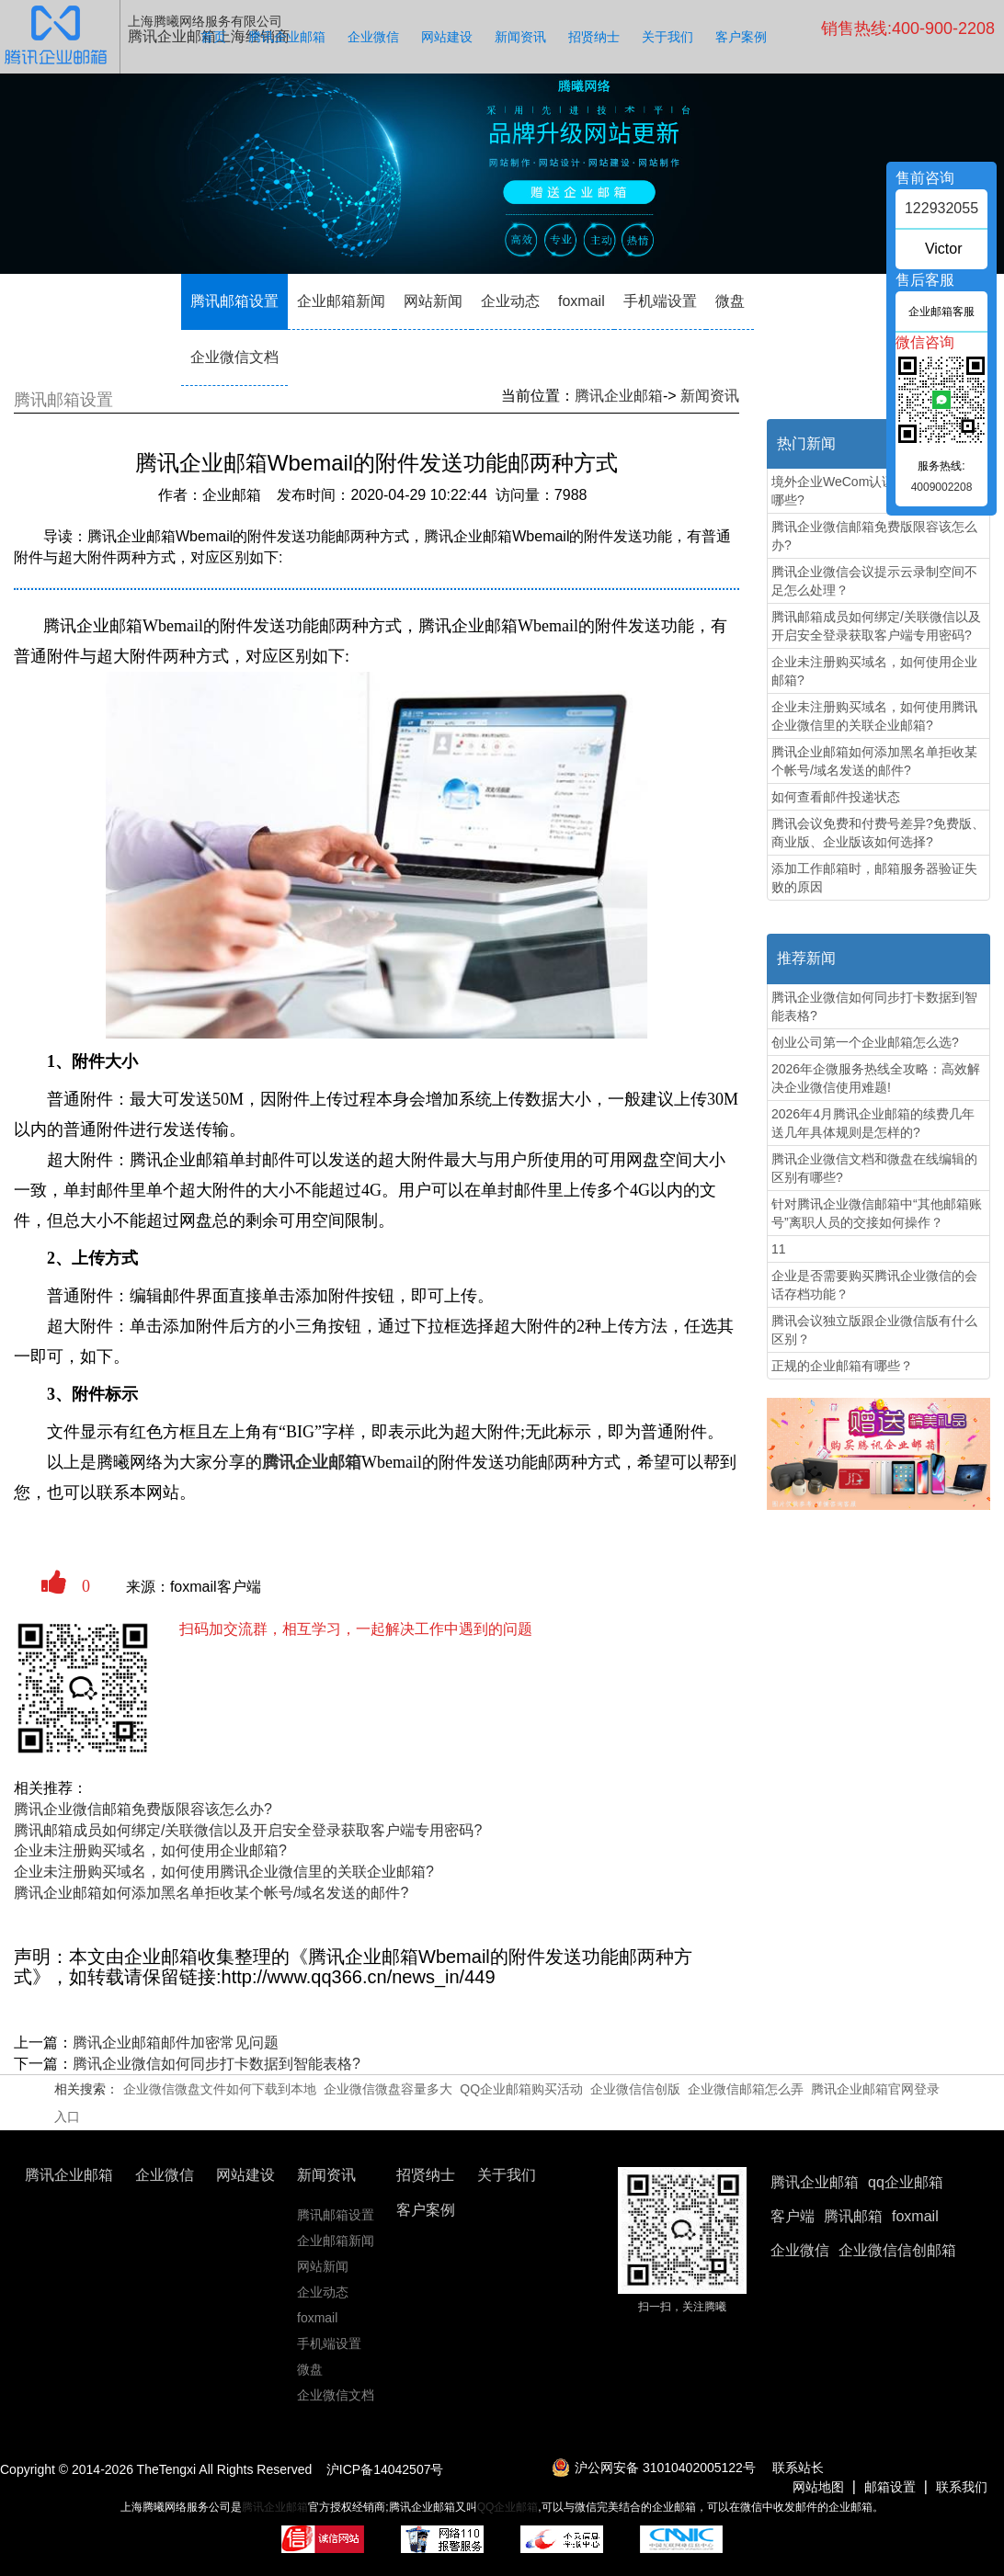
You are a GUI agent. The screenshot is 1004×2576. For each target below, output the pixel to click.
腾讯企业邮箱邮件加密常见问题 (176, 2042)
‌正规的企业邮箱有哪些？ (842, 1365)
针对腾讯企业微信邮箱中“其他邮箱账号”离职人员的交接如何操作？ (876, 1213)
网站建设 (447, 36)
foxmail (581, 301)
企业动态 (510, 301)
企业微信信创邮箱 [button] (897, 2250)
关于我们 (667, 36)
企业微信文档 (234, 357)
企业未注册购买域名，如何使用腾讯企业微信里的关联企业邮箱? (224, 1871)
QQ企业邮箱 (508, 2507)
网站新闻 (433, 301)
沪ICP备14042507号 (385, 2469)
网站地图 (818, 2487)
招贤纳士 (594, 36)
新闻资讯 (520, 36)
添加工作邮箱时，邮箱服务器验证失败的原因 (874, 877)
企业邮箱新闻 (341, 301)
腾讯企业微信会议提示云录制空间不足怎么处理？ (874, 580)
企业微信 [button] (799, 2250)
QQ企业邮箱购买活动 (521, 2089)
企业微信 (373, 36)
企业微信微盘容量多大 (388, 2089)
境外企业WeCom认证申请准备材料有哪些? (878, 490)
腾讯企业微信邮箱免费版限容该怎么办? (143, 1809)
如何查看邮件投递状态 (835, 796)
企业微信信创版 (635, 2089)
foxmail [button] (915, 2216)
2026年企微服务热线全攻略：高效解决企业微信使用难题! (875, 1078)
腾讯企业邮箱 (286, 36)
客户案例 (741, 36)
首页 (213, 36)
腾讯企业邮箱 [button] (814, 2182)
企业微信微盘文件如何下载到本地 (219, 2089)
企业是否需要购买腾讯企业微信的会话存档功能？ (874, 1284)
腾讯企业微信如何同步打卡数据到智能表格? (216, 2063)
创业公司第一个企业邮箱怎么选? (865, 1042)
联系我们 (961, 2487)
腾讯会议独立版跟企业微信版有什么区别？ (874, 1329)
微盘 (730, 301)
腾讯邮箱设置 (234, 301)
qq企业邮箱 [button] (905, 2182)
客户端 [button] (792, 2216)
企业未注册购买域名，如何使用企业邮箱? (150, 1850)
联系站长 (798, 2467)
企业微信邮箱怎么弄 (746, 2089)
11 (778, 1249)
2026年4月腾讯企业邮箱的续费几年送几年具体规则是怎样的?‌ (873, 1123)
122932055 (941, 208)
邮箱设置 (890, 2487)
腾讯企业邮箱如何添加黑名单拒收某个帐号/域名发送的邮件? (211, 1893)
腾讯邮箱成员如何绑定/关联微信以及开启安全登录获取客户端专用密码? (248, 1830)
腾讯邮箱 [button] (853, 2216)
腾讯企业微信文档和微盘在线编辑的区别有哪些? (874, 1168)
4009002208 (942, 487)
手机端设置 (660, 301)
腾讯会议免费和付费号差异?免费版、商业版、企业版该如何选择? (878, 832)
